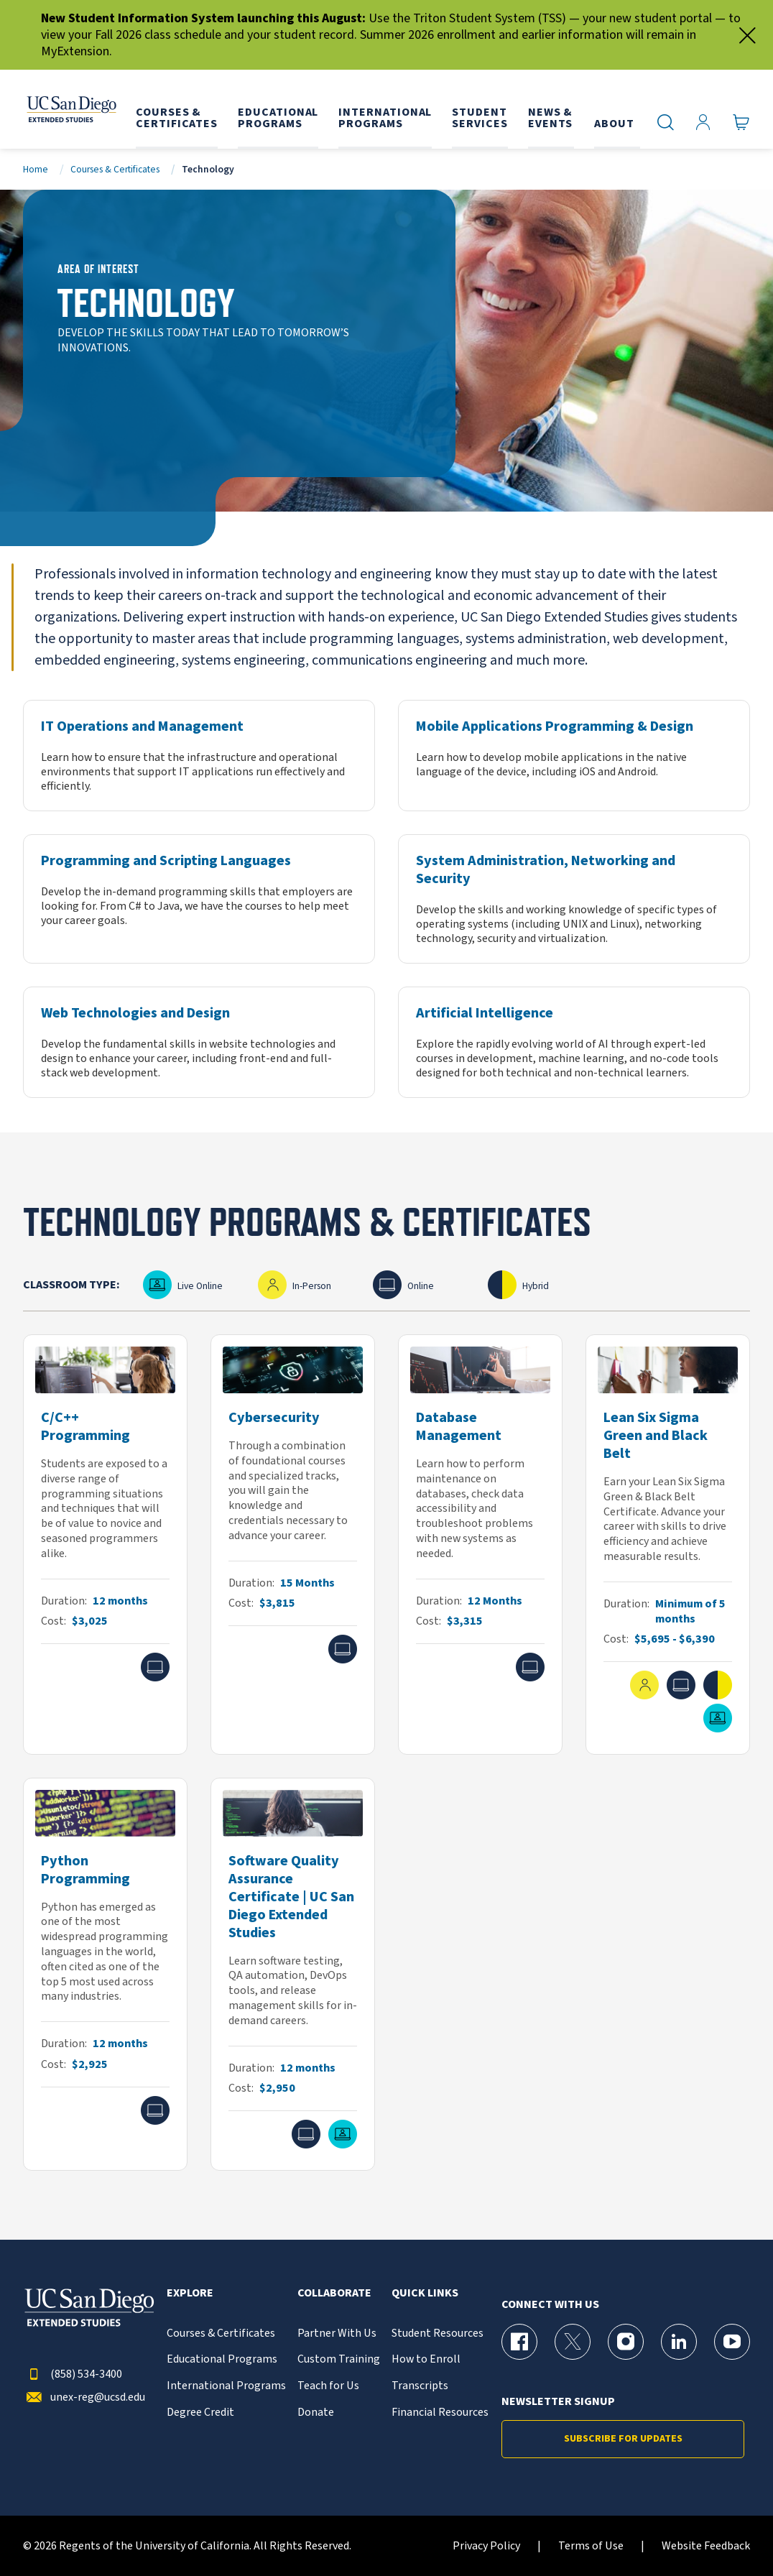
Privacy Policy (486, 2546)
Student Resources (437, 2333)
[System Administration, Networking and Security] (574, 899)
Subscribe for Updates (623, 2439)
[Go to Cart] (741, 122)
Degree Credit (200, 2412)
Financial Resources (440, 2412)
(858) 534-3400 (72, 2374)
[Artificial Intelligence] (574, 1042)
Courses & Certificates (114, 169)
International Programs (226, 2385)
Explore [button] (190, 2293)
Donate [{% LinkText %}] (315, 2412)
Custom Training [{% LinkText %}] (338, 2359)
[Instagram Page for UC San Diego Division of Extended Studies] (626, 2342)
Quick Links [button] (425, 2293)
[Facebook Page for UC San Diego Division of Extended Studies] (519, 2342)
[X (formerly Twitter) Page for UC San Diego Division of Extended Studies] (573, 2342)
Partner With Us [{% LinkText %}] (336, 2333)
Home (35, 169)
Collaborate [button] (334, 2293)
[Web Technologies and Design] (199, 1042)
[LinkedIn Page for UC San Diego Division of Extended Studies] (679, 2342)
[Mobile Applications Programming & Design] (574, 755)
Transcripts (420, 2385)
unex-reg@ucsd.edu (84, 2397)
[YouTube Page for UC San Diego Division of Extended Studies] (732, 2342)
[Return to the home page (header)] (69, 109)
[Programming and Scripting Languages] (199, 899)
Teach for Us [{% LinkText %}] (328, 2385)
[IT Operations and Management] (199, 755)
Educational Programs (222, 2359)
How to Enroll (426, 2359)
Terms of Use (591, 2546)
